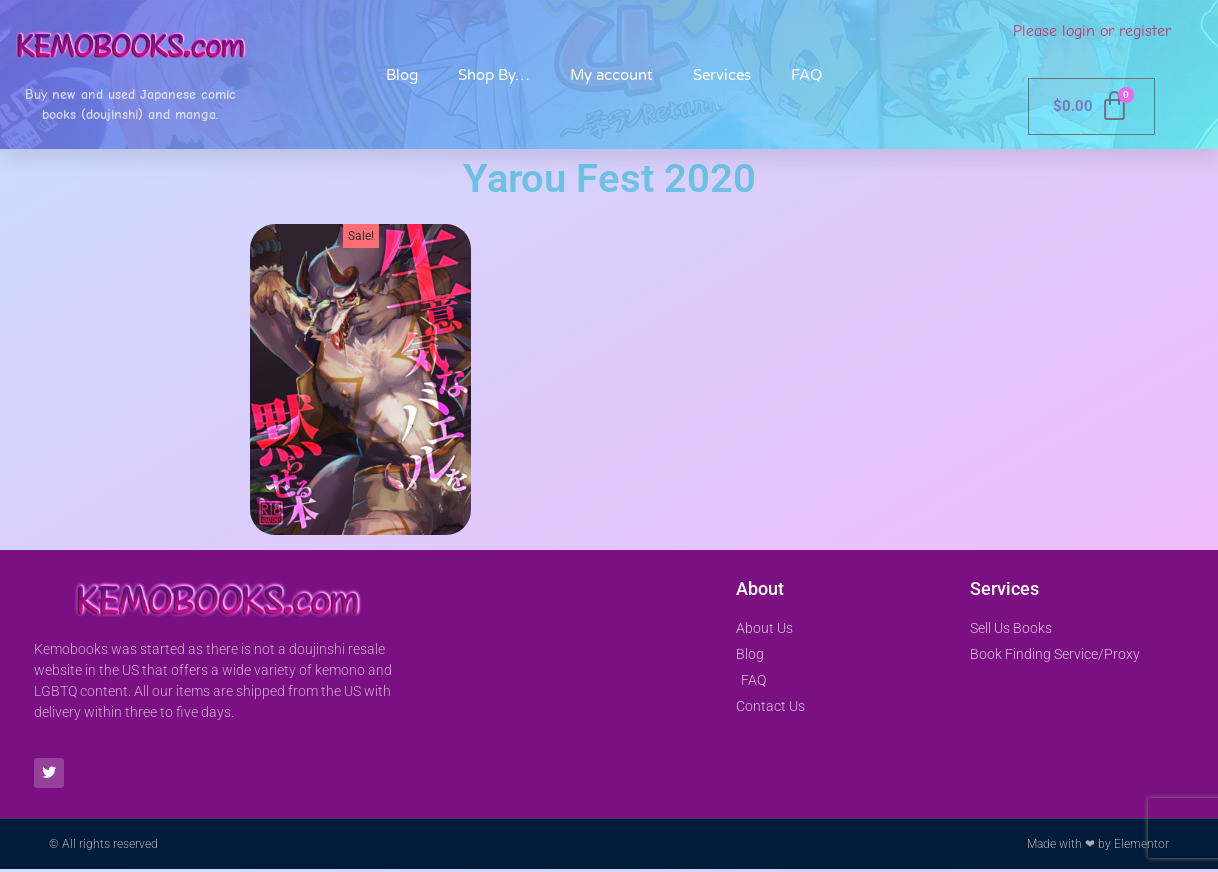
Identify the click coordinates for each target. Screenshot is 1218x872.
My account (611, 75)
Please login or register (1092, 31)
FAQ (806, 75)
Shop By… (494, 75)
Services (722, 75)
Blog (402, 75)
